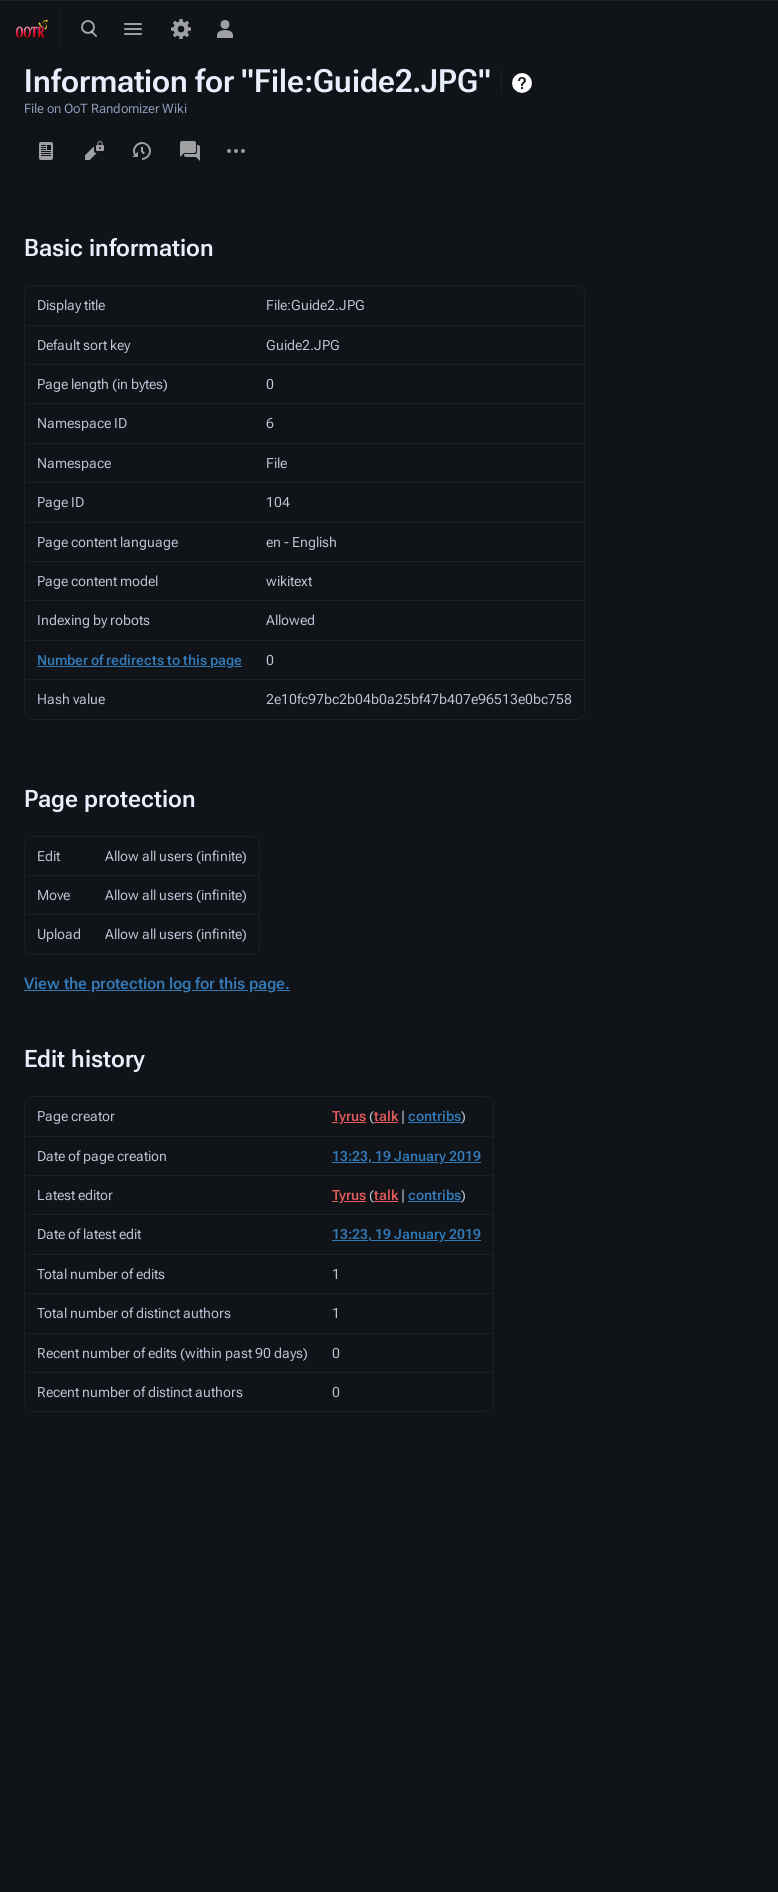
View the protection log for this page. (157, 983)
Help (524, 83)
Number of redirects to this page (139, 660)
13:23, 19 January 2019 (406, 1156)
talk (386, 1116)
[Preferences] (181, 29)
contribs (434, 1116)
